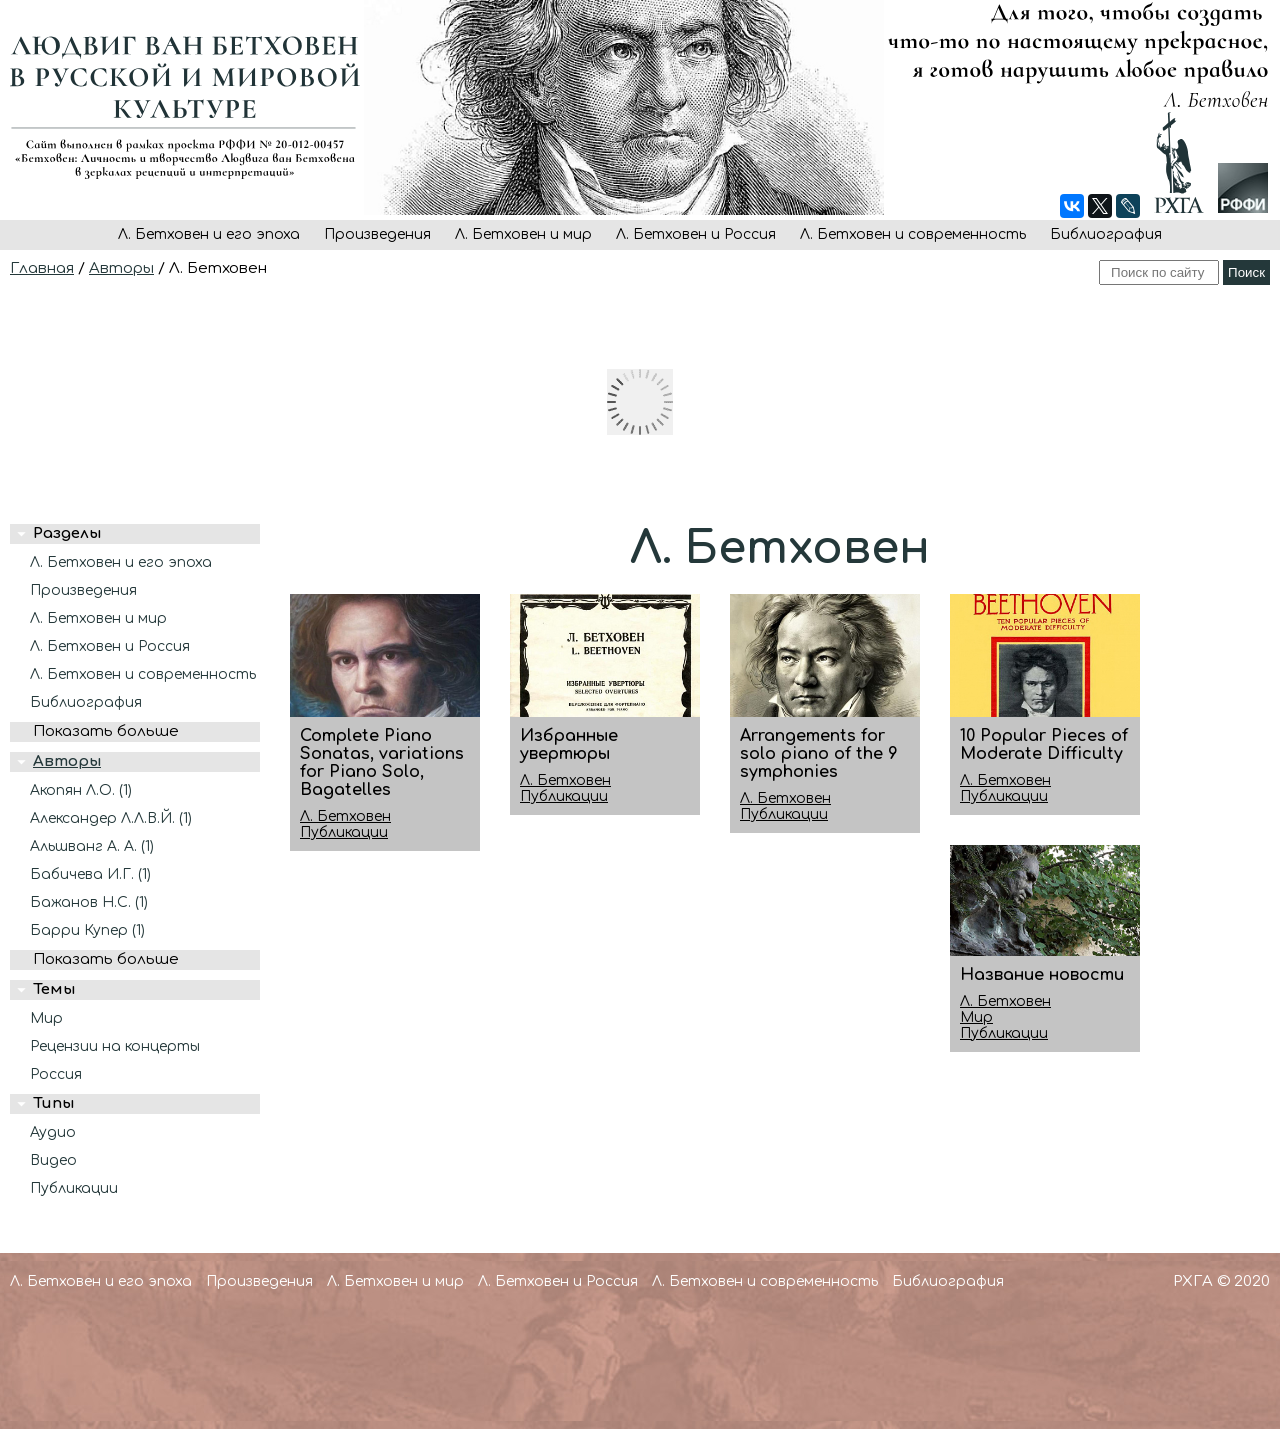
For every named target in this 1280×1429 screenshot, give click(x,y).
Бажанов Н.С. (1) (89, 902)
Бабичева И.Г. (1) (90, 874)
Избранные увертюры (569, 745)
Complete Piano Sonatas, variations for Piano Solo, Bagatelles (382, 763)
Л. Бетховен (345, 816)
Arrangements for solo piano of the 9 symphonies (819, 754)
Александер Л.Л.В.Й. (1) (111, 818)
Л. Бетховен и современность (913, 234)
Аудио (53, 1132)
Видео (53, 1160)
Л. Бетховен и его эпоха (209, 234)
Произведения (377, 234)
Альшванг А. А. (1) (92, 846)
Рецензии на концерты (115, 1046)
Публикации (74, 1188)
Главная (42, 268)
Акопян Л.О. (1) (81, 790)
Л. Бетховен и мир (523, 234)
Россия (56, 1074)
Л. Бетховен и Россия (696, 234)
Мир (46, 1018)
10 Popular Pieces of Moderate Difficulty (1044, 745)
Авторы (121, 268)
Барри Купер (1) (87, 930)
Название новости (1042, 975)
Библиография (1106, 234)
